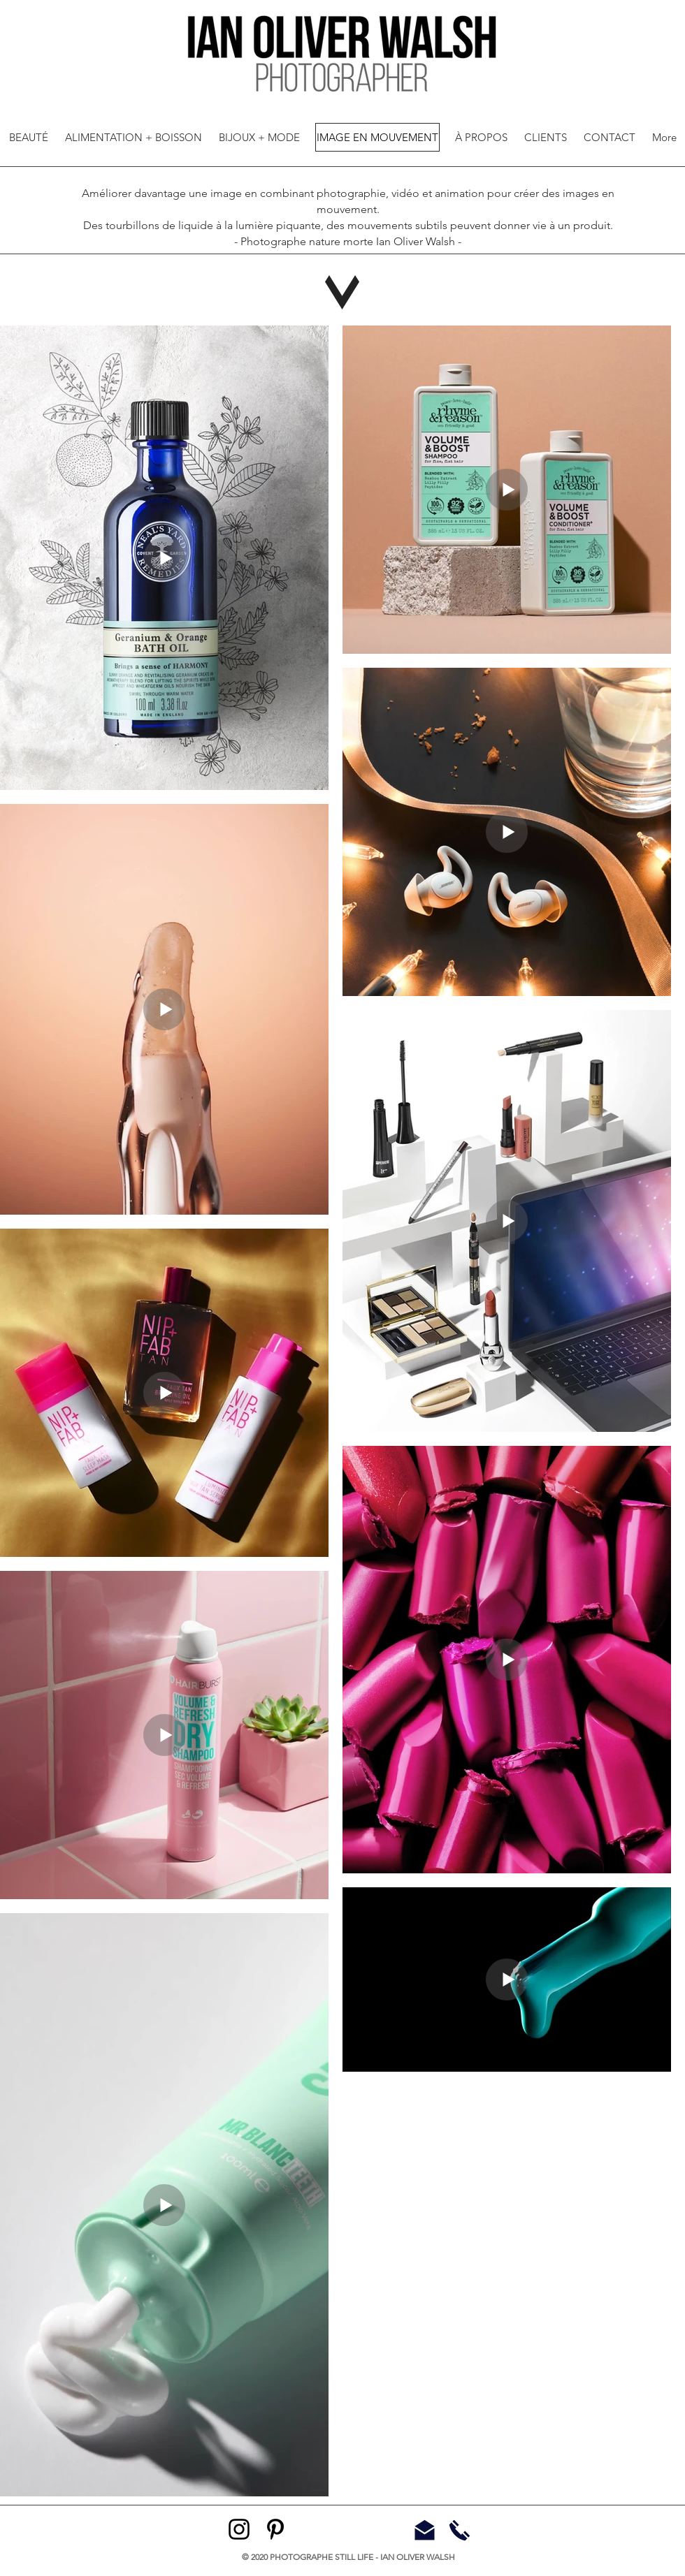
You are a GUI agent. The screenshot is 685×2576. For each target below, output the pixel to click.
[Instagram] (239, 2529)
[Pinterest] (275, 2529)
